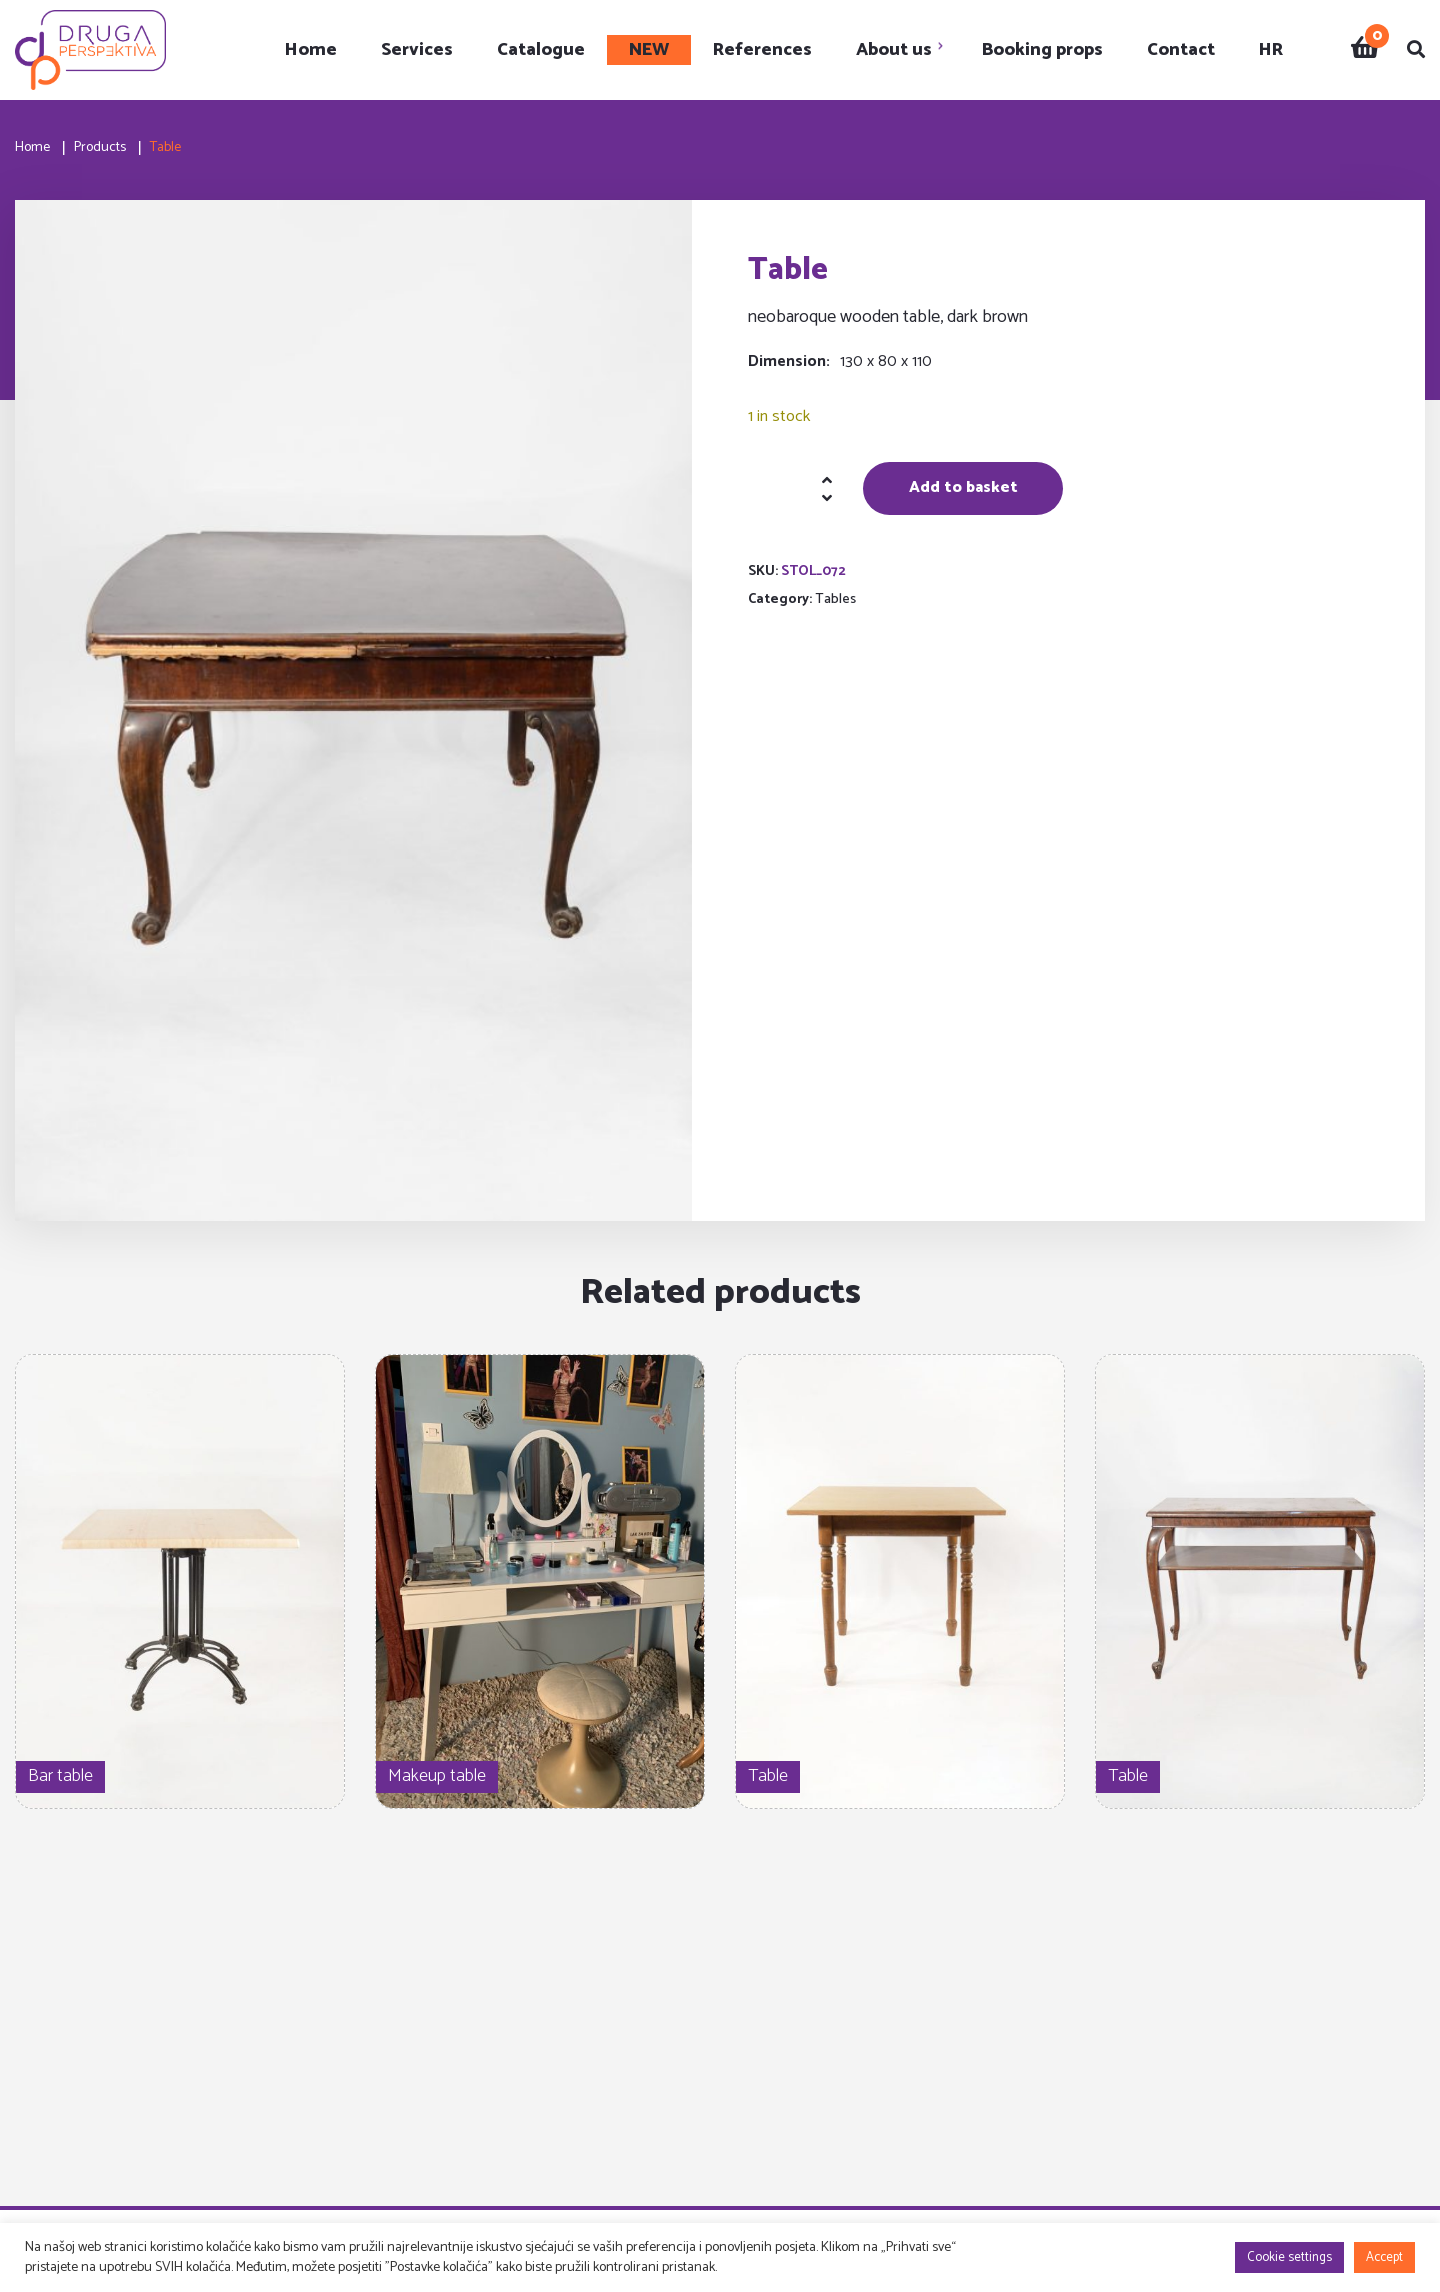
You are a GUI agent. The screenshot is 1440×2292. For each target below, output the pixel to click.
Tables (835, 599)
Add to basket (963, 487)
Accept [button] (1384, 2257)
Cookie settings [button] (1289, 2257)
